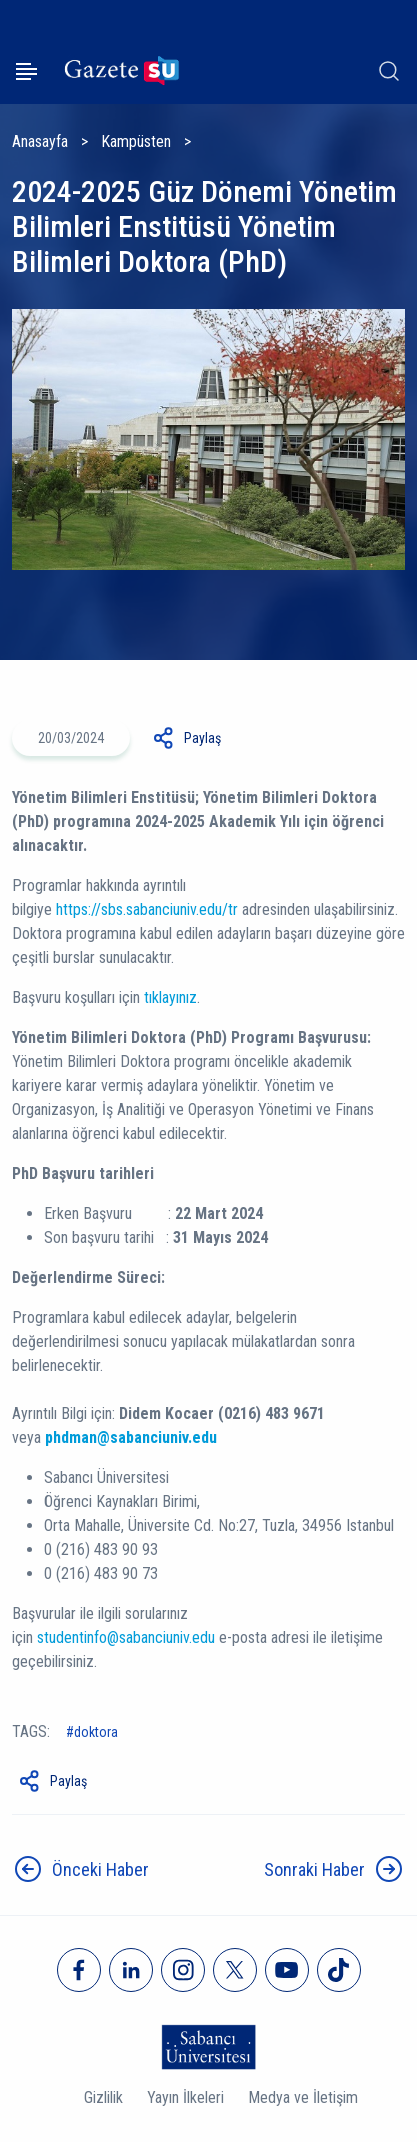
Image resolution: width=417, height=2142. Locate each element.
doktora (96, 1732)
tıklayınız (170, 997)
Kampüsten (136, 141)
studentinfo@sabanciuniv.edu (126, 1637)
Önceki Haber (100, 1869)
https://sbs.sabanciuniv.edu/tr (147, 909)
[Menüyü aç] (26, 71)
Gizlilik (103, 2097)
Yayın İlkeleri (185, 2097)
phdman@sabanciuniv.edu (131, 1437)
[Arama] (389, 71)
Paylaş (202, 738)
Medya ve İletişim (303, 2097)
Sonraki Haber (314, 1869)
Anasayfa (40, 141)
